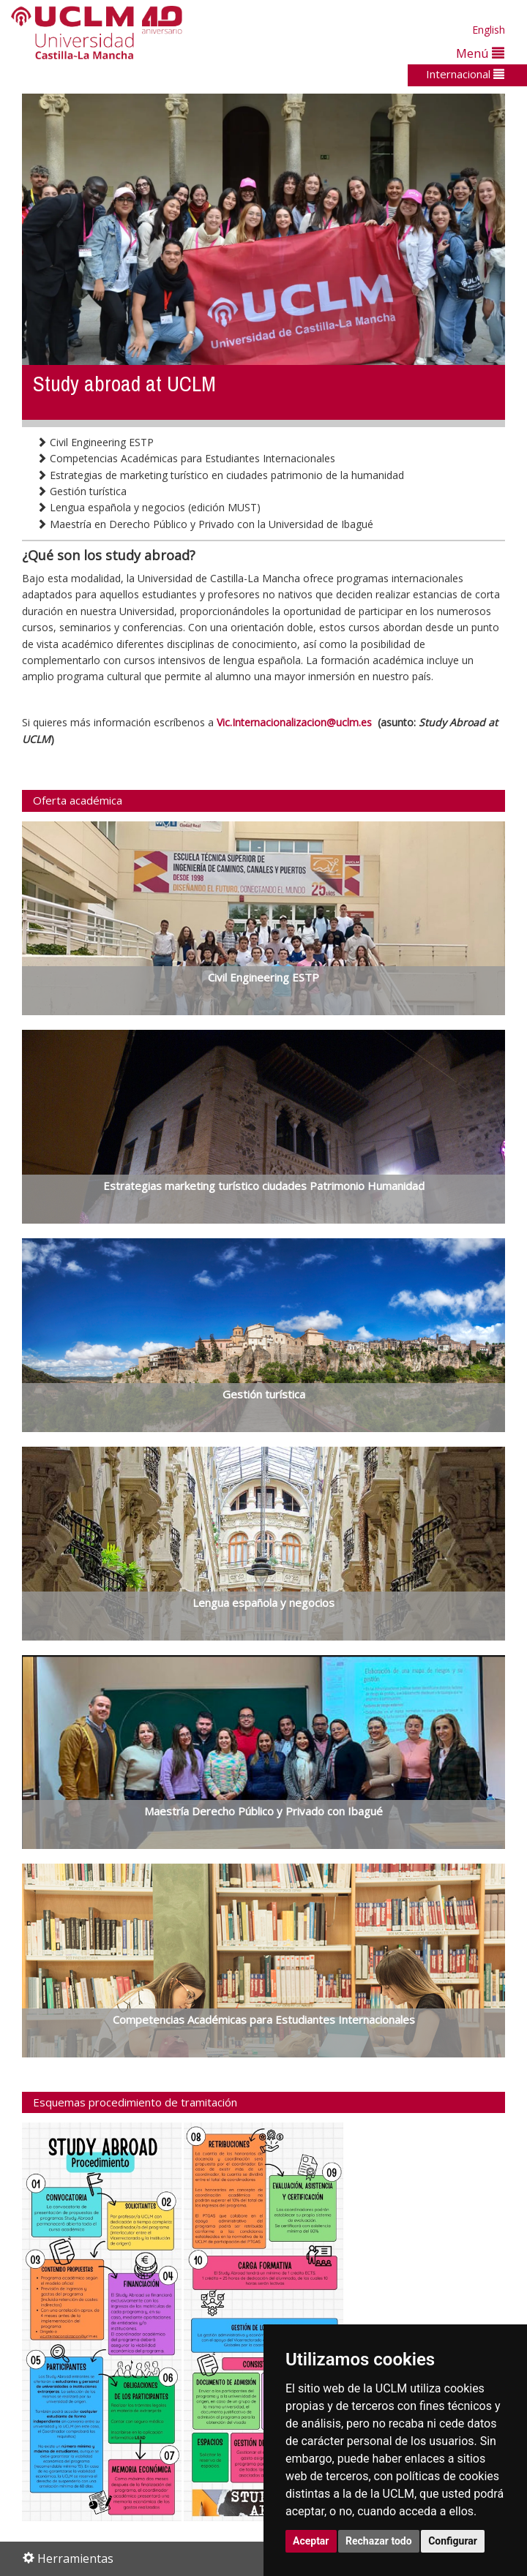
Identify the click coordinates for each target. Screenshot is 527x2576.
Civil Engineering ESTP (95, 442)
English (488, 30)
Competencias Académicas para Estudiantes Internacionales (186, 458)
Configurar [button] (452, 2541)
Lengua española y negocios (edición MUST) (149, 507)
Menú (480, 53)
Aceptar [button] (311, 2541)
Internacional (465, 74)
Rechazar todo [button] (378, 2541)
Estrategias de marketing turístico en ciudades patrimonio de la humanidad (220, 475)
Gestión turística (82, 491)
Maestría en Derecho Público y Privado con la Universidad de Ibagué (205, 524)
